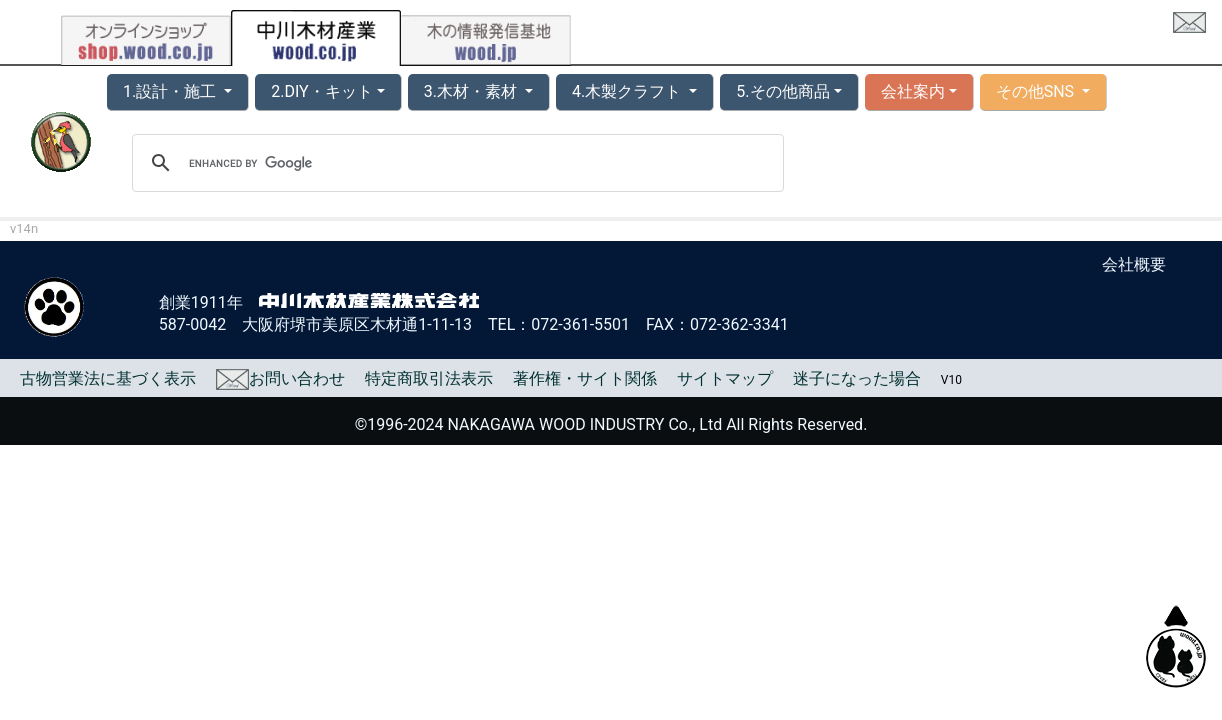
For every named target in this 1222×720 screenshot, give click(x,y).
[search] (455, 163)
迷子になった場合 (857, 378)
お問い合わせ (280, 378)
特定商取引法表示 (429, 378)
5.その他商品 (782, 91)
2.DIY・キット (321, 91)
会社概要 (1134, 264)
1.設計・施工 (171, 91)
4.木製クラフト (628, 91)
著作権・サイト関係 (585, 378)
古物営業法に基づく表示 (108, 378)
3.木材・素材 (472, 91)
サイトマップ (725, 378)
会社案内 (913, 91)
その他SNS (1037, 91)
